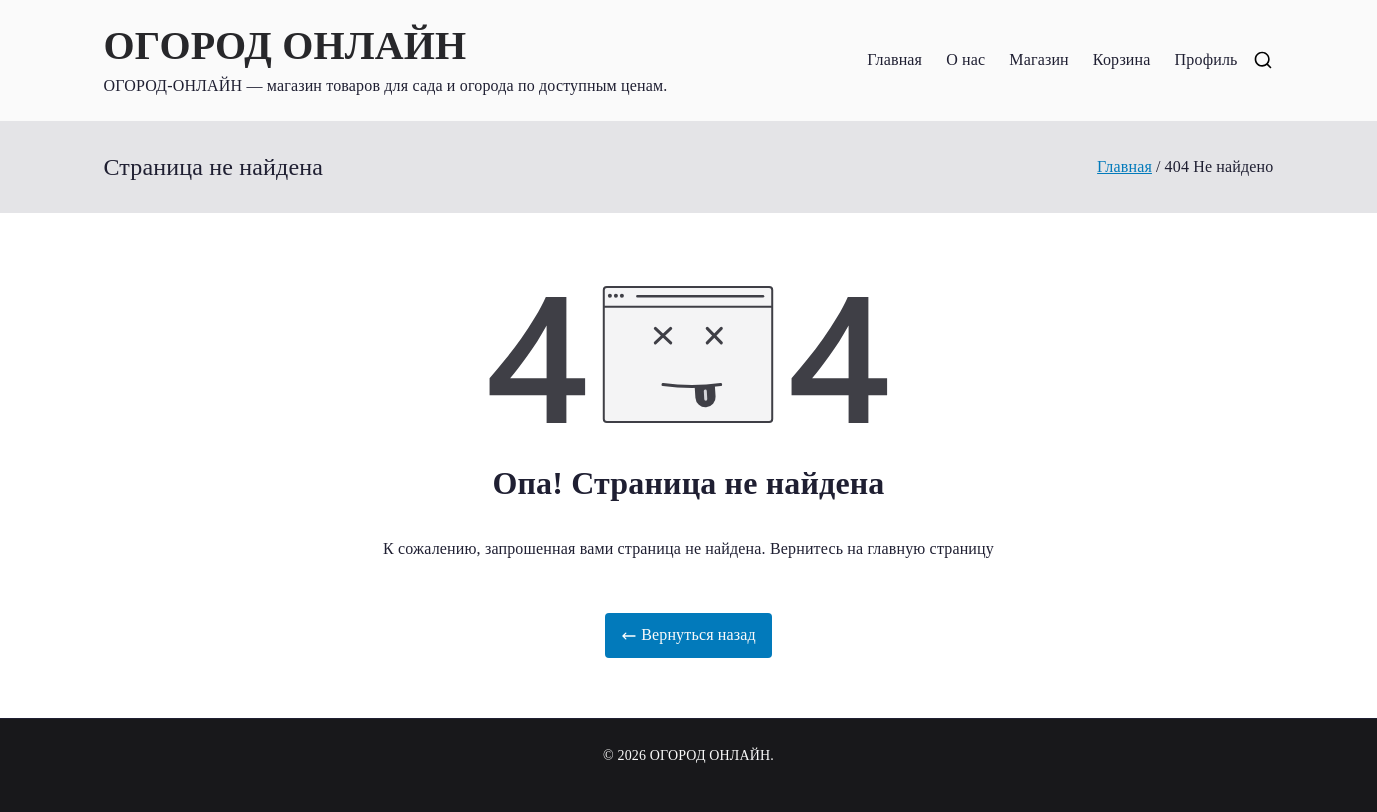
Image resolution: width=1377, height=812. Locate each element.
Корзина (1122, 59)
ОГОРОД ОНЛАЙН (285, 45)
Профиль (1206, 59)
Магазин (1039, 59)
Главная (894, 59)
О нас (965, 59)
